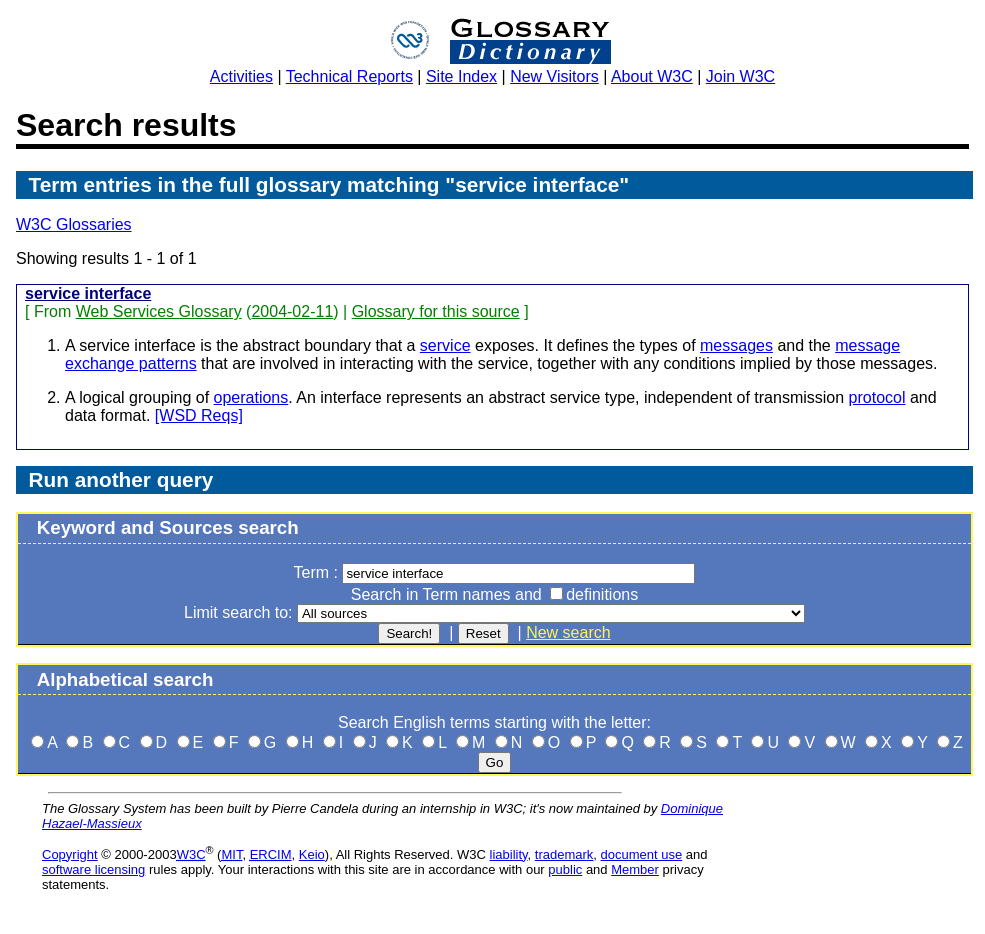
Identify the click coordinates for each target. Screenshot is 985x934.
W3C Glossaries (74, 224)
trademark (564, 854)
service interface (88, 293)
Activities (241, 76)
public (565, 869)
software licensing (93, 869)
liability (509, 854)
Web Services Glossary (159, 311)
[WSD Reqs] (199, 415)
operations (251, 397)
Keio (312, 854)
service (445, 345)
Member (635, 869)
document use (642, 854)
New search (568, 632)
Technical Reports (349, 76)
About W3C (652, 76)
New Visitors (554, 76)
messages (736, 345)
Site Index (461, 76)
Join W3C (740, 76)
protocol (877, 397)
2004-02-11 (292, 311)
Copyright (70, 854)
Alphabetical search (125, 679)
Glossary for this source (436, 311)
